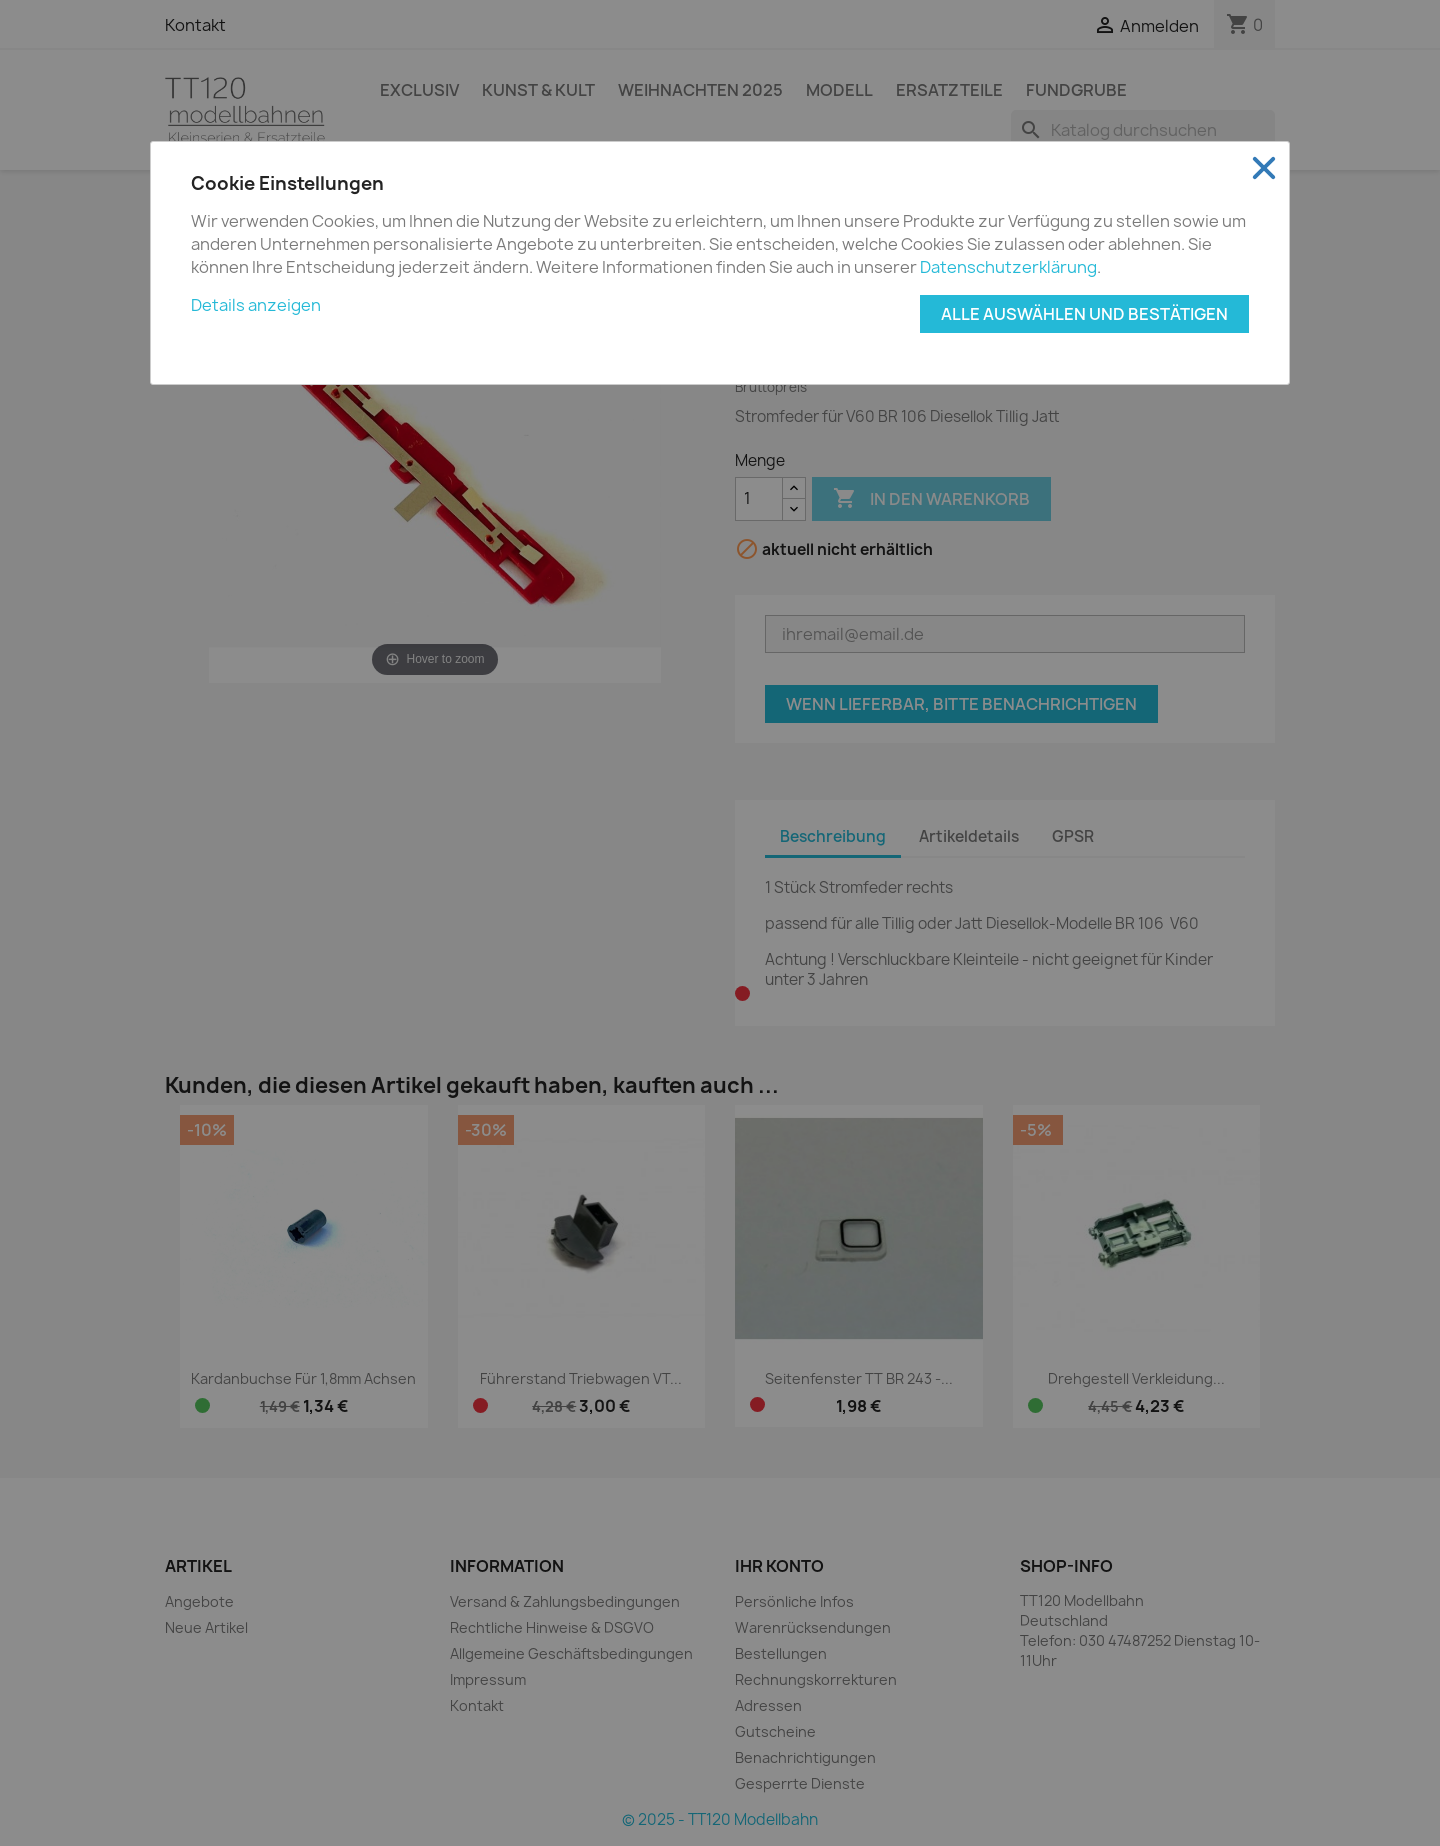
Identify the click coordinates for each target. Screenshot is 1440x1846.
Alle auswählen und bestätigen (1084, 314)
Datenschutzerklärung (1008, 267)
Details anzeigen (256, 305)
